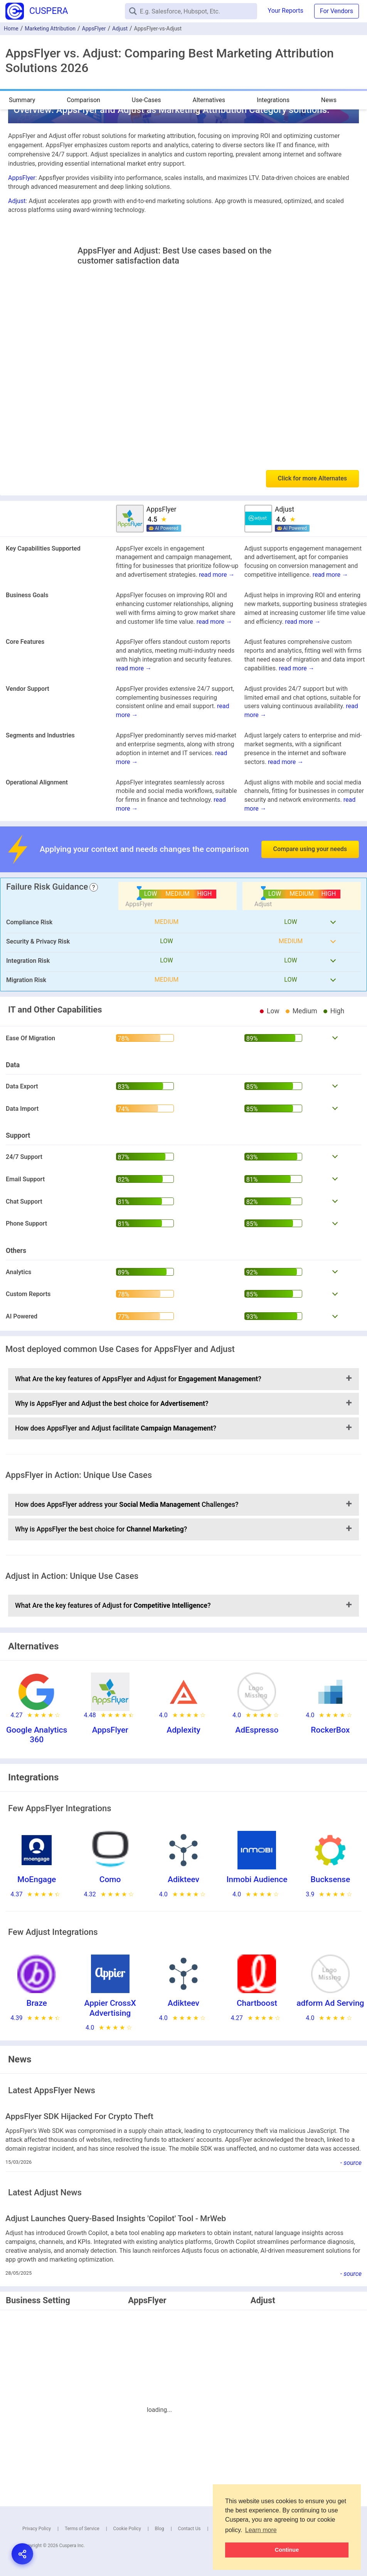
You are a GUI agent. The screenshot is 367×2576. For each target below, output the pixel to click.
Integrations (273, 100)
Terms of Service (82, 2528)
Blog (159, 2528)
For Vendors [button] (336, 11)
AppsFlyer (94, 28)
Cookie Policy (127, 2528)
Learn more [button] (261, 2530)
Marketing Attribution (50, 28)
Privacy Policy (36, 2528)
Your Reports (285, 10)
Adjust (120, 28)
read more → (216, 574)
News (329, 100)
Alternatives (208, 100)
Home (11, 28)
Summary (22, 100)
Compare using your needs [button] (310, 849)
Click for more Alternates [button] (312, 478)
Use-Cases (146, 100)
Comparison (83, 100)
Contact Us (189, 2528)
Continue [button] (287, 2550)
